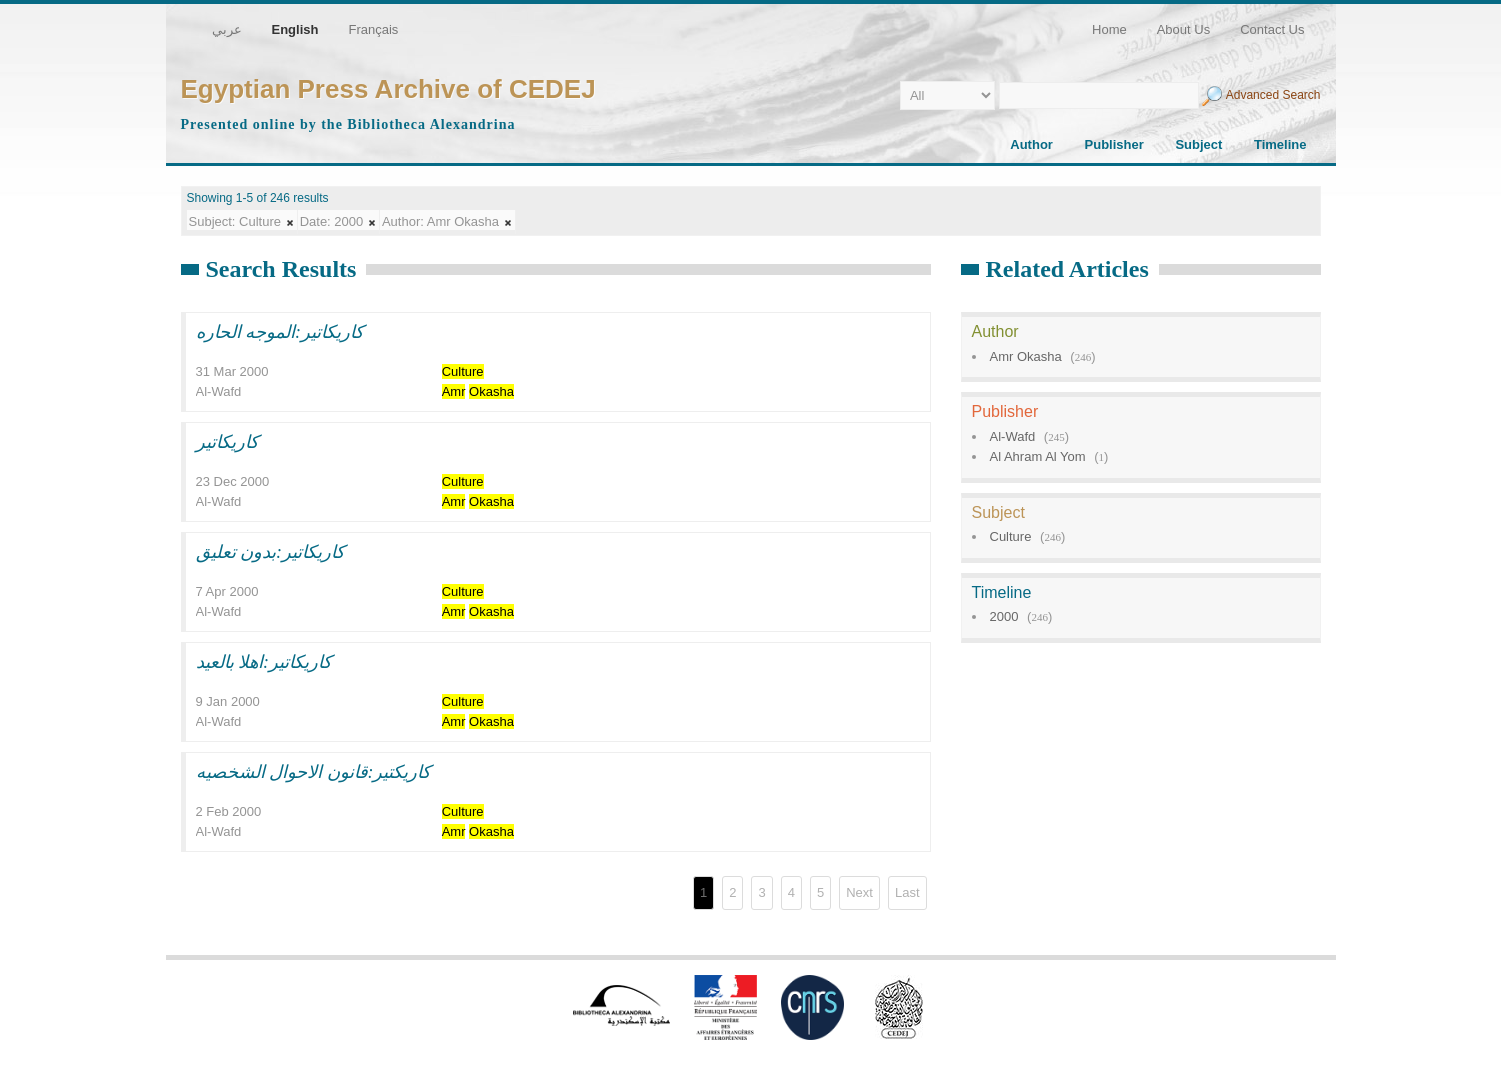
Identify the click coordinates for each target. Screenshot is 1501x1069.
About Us (1183, 29)
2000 (1004, 616)
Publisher (1114, 144)
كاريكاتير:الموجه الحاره (280, 332)
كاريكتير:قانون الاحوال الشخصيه (314, 772)
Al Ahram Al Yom (1038, 456)
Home (1109, 29)
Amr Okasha (1026, 356)
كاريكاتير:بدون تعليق (271, 552)
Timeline (1280, 144)
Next (859, 892)
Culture (1011, 536)
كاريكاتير (227, 442)
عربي (227, 29)
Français (373, 29)
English (295, 29)
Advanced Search (1273, 95)
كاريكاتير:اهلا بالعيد (264, 662)
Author (1031, 144)
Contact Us (1272, 29)
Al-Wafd (1013, 436)
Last (907, 892)
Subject (1198, 144)
